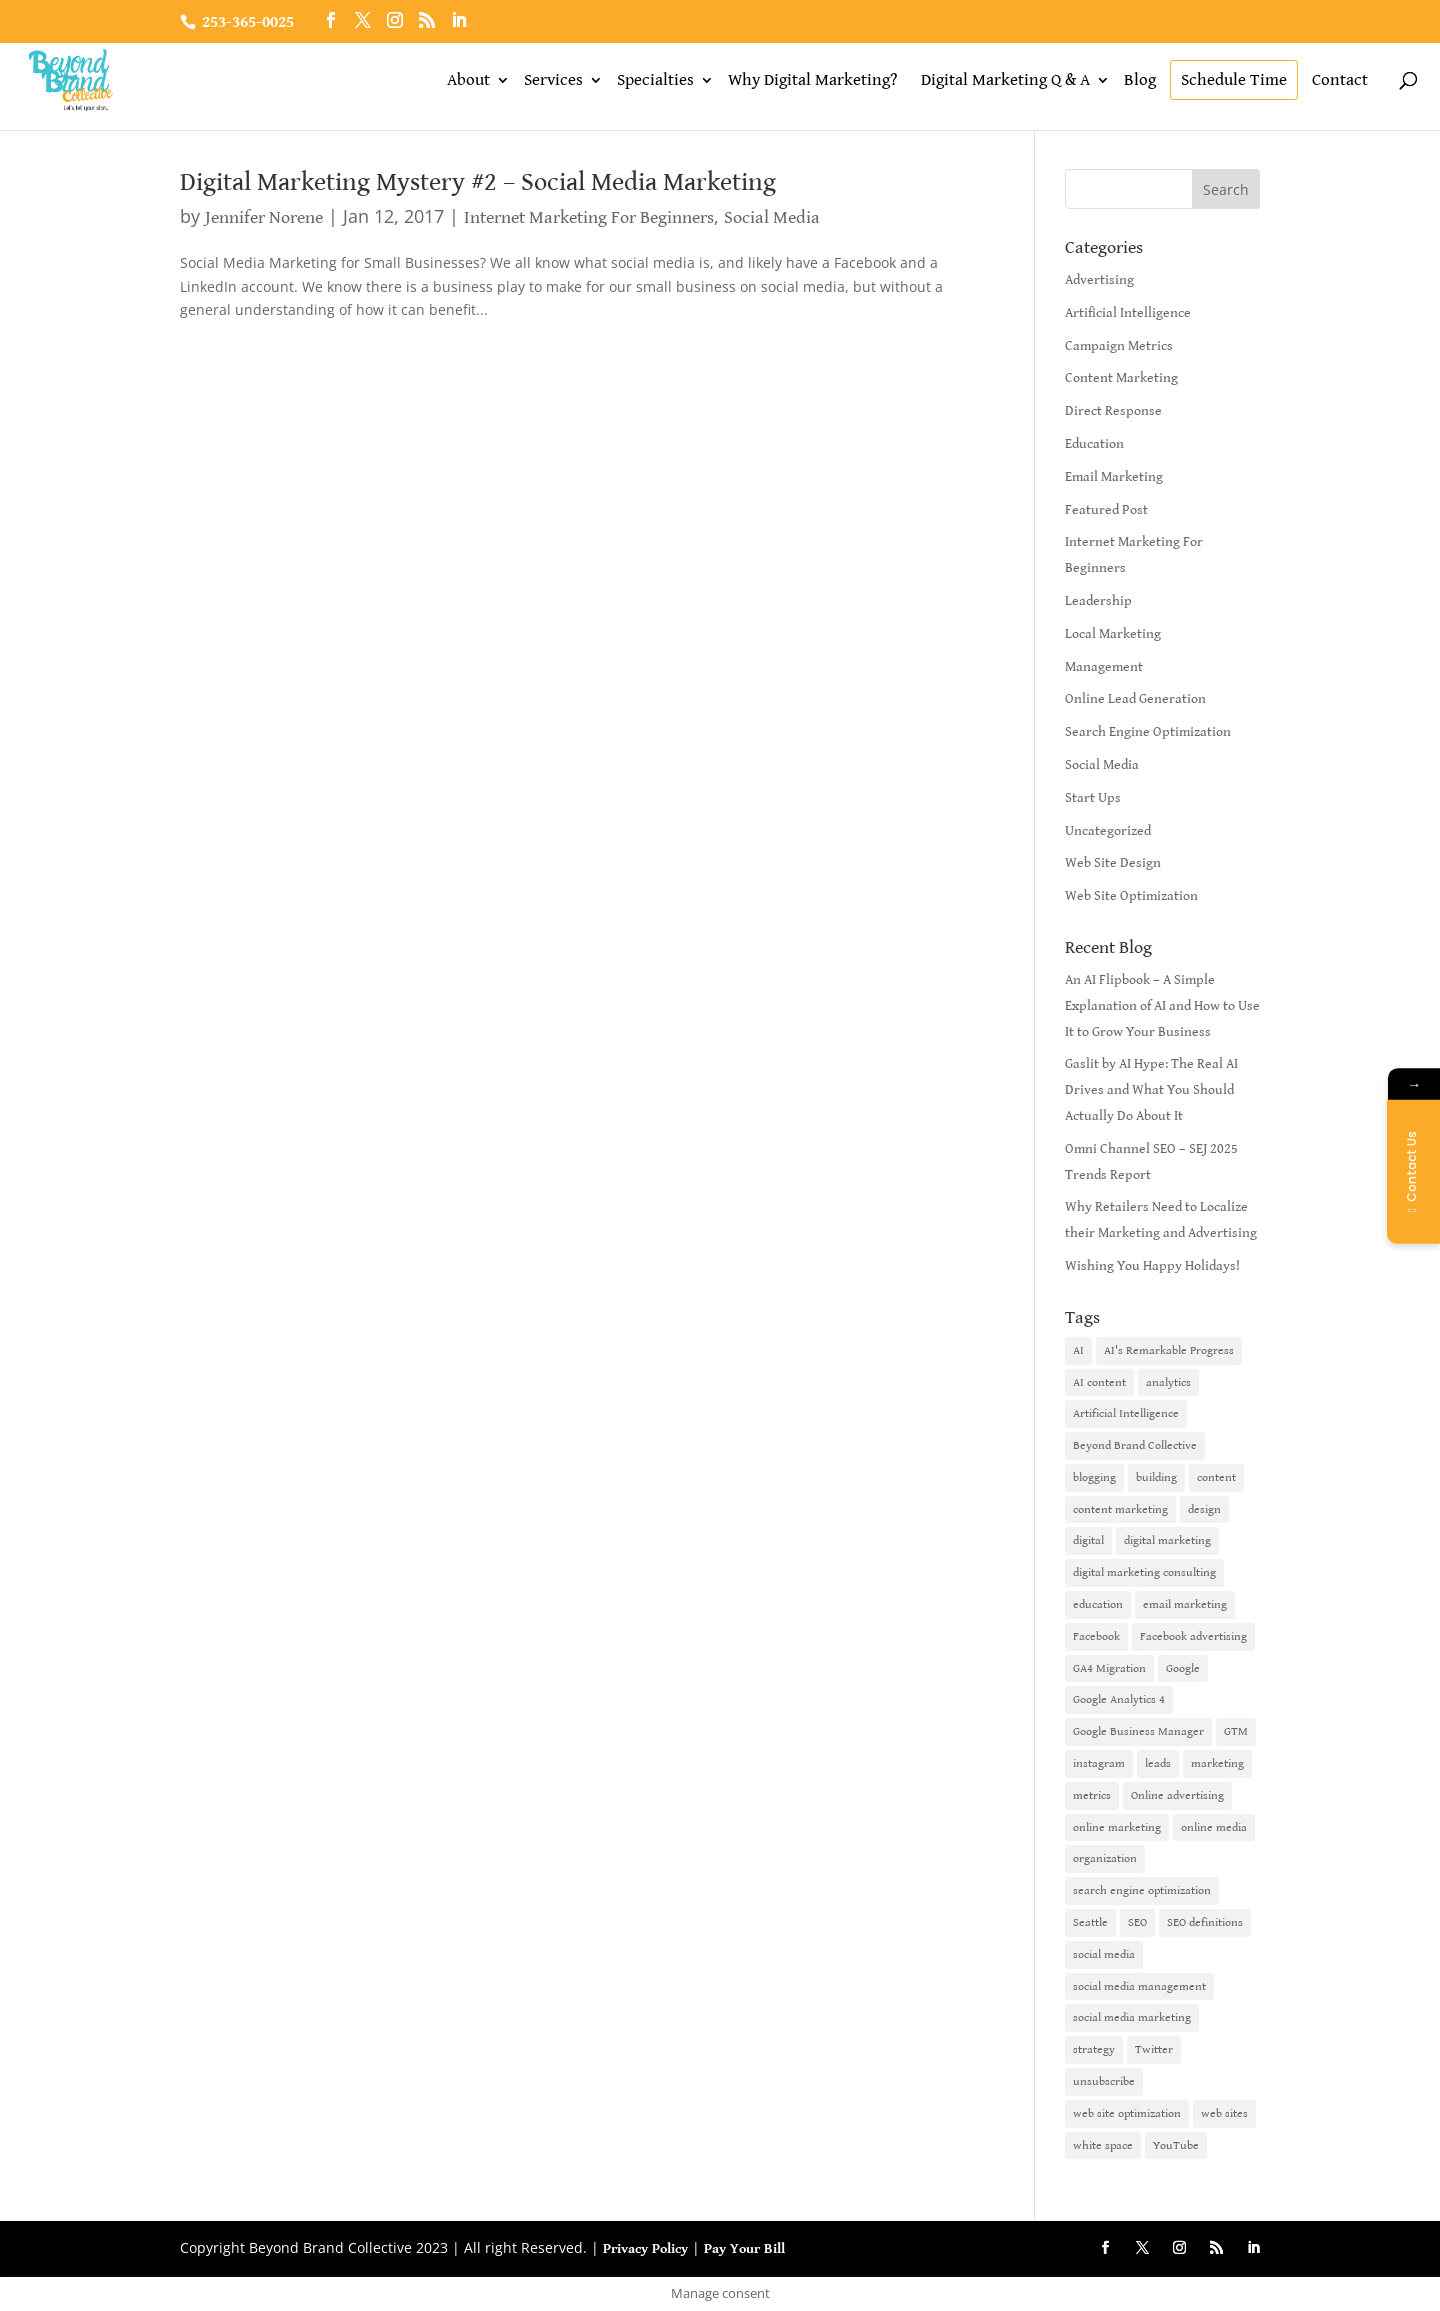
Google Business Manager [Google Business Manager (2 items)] (1138, 1731)
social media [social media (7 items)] (1104, 1954)
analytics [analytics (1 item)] (1168, 1382)
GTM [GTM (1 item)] (1236, 1731)
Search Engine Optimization (1148, 732)
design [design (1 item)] (1204, 1509)
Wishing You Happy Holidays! (1152, 1266)
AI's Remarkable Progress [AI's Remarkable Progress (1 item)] (1169, 1350)
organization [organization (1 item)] (1105, 1858)
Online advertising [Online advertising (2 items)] (1177, 1795)
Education (1094, 444)
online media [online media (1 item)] (1214, 1827)
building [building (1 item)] (1156, 1477)
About (468, 80)
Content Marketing (1121, 378)
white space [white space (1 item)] (1103, 2145)
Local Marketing (1113, 634)
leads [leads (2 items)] (1158, 1763)
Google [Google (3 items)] (1183, 1668)
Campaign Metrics (1119, 346)
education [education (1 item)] (1098, 1604)
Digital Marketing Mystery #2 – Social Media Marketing (478, 182)
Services (553, 80)
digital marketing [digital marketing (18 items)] (1167, 1540)
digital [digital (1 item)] (1088, 1540)
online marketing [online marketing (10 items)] (1117, 1827)
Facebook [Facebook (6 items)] (1096, 1636)
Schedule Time (1234, 80)
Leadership (1098, 601)
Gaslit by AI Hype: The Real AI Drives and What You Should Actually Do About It (1151, 1090)
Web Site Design (1113, 863)
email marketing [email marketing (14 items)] (1185, 1604)
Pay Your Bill (744, 2249)
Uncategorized (1108, 831)
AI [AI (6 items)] (1078, 1350)
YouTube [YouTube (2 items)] (1176, 2145)
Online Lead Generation (1135, 699)
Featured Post (1106, 510)
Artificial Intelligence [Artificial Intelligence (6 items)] (1126, 1413)
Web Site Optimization (1131, 896)
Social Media (772, 217)
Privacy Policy (645, 2249)
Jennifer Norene (264, 217)
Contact (1340, 80)
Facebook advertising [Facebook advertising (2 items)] (1193, 1636)
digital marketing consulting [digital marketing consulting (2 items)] (1144, 1572)
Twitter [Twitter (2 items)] (1154, 2049)
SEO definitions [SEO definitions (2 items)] (1205, 1922)
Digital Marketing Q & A (1005, 80)
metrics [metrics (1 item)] (1092, 1795)
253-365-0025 (248, 22)
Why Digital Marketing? (812, 80)
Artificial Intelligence (1128, 313)
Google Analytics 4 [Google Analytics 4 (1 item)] (1119, 1699)
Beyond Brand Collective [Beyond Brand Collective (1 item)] (1135, 1445)
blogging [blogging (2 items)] (1094, 1477)
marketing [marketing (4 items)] (1217, 1763)
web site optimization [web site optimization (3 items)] (1127, 2113)
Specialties (655, 80)
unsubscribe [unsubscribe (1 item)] (1104, 2081)
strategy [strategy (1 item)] (1094, 2049)
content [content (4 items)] (1216, 1477)
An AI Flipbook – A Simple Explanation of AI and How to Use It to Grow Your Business (1162, 1006)
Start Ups (1093, 798)
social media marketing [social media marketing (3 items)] (1132, 2017)
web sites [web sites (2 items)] (1224, 2113)
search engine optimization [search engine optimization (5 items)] (1142, 1890)
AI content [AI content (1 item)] (1099, 1382)
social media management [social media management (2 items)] (1139, 1986)
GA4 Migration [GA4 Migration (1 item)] (1109, 1668)
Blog (1140, 80)
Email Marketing (1114, 477)
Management (1104, 667)
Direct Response (1113, 411)
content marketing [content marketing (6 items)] (1120, 1509)
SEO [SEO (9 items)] (1137, 1922)
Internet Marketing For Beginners (589, 217)
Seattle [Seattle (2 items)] (1090, 1922)
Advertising (1099, 280)
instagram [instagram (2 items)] (1099, 1763)
